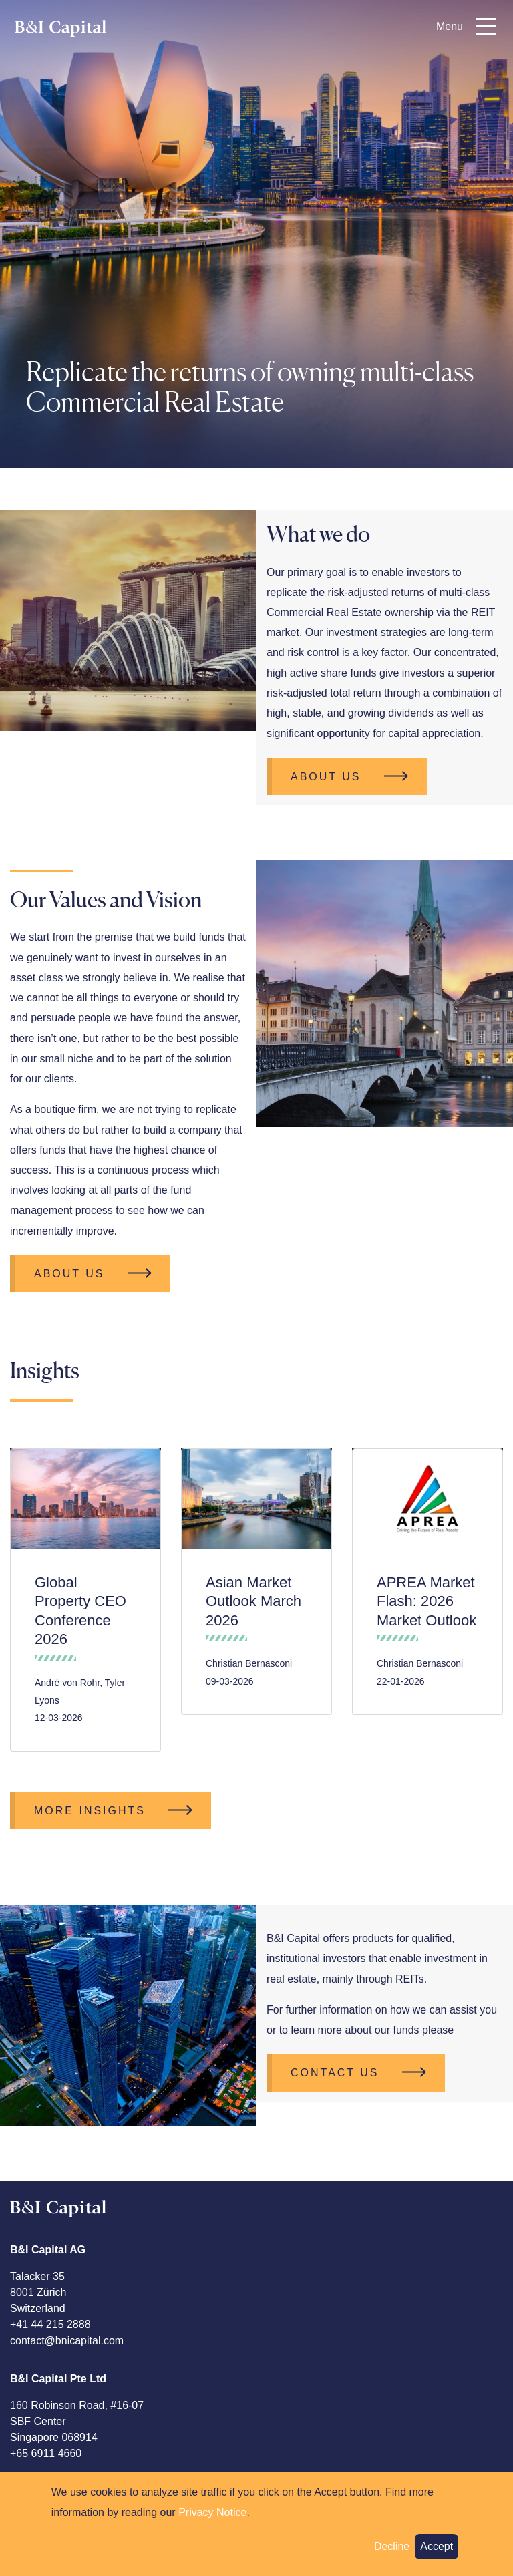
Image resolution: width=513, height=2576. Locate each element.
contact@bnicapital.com (67, 2340)
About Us (326, 776)
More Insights (90, 1810)
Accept (436, 2546)
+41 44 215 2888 (50, 2324)
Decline (391, 2546)
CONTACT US (335, 2072)
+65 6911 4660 (45, 2453)
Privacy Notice (212, 2512)
